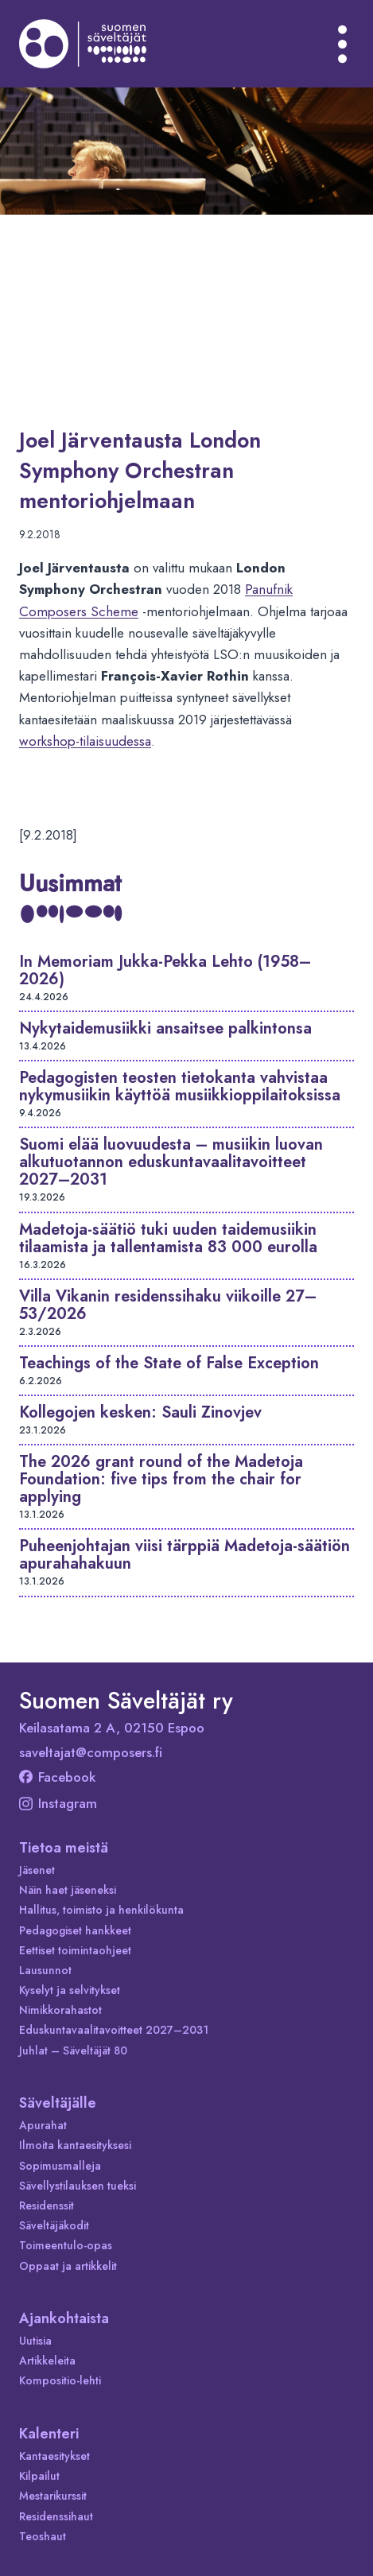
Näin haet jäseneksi (67, 1890)
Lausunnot (45, 1970)
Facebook (57, 1777)
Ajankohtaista (64, 2318)
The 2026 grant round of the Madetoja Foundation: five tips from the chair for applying (161, 1479)
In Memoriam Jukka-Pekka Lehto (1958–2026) (165, 970)
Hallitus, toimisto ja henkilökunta (101, 1910)
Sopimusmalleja (60, 2166)
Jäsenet (37, 1870)
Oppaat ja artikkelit (68, 2266)
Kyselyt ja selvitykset (69, 1990)
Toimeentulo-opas (65, 2245)
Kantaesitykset (54, 2456)
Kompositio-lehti (60, 2380)
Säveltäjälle (57, 2103)
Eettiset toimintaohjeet (75, 1950)
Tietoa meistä (63, 1847)
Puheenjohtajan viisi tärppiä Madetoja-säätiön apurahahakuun (184, 1554)
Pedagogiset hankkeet (75, 1930)
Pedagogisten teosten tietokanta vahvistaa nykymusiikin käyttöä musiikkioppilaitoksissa (179, 1086)
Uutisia (35, 2341)
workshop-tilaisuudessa (85, 741)
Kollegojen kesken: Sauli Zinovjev (140, 1412)
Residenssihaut (56, 2516)
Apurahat (43, 2125)
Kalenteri (49, 2433)
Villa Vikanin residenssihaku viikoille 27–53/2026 (168, 1305)
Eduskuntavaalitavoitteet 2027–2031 (113, 2030)
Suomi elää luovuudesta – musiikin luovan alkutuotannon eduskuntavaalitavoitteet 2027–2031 (171, 1162)
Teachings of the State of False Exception (169, 1363)
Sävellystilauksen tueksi (77, 2186)
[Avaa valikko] (343, 44)
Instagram (58, 1803)
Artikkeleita (47, 2360)
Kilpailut (39, 2476)
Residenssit (46, 2205)
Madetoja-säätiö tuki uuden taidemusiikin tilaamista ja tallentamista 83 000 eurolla (168, 1238)
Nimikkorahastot (60, 2010)
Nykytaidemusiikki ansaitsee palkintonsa (165, 1028)
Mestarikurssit (53, 2496)
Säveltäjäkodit (54, 2225)
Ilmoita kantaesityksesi (75, 2145)
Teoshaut (42, 2536)
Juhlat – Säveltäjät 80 (73, 2050)
